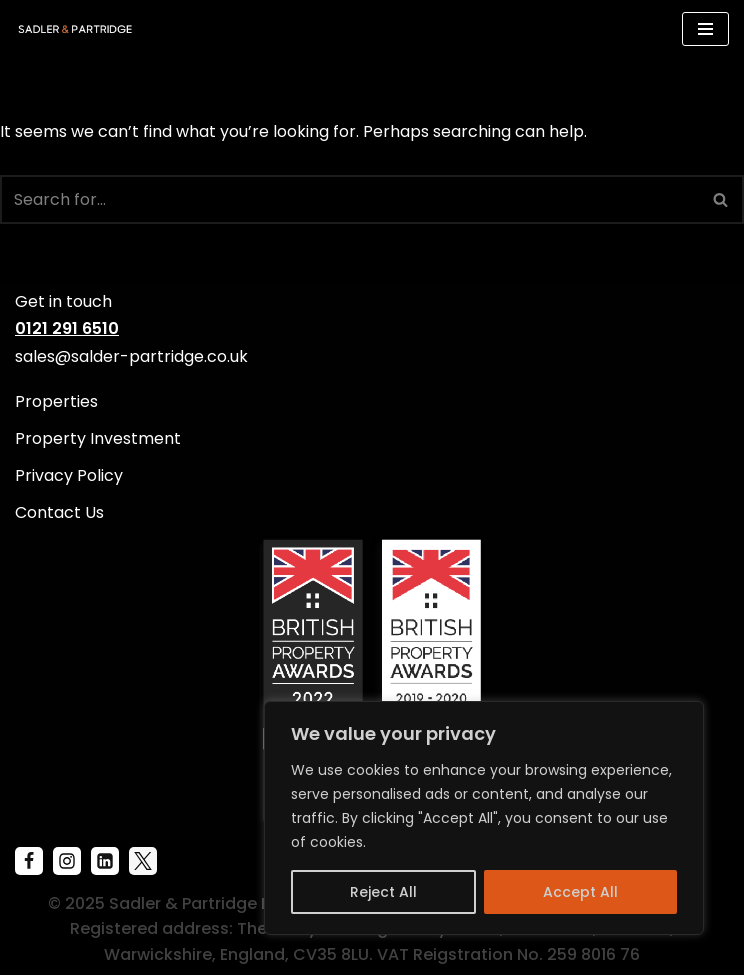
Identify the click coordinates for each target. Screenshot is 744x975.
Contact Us (59, 512)
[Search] (349, 199)
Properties (56, 401)
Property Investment (98, 438)
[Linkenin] (105, 861)
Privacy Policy (69, 475)
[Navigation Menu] (705, 29)
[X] (143, 861)
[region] (484, 818)
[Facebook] (29, 861)
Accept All (580, 892)
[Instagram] (67, 861)
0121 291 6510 (67, 328)
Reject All (383, 892)
